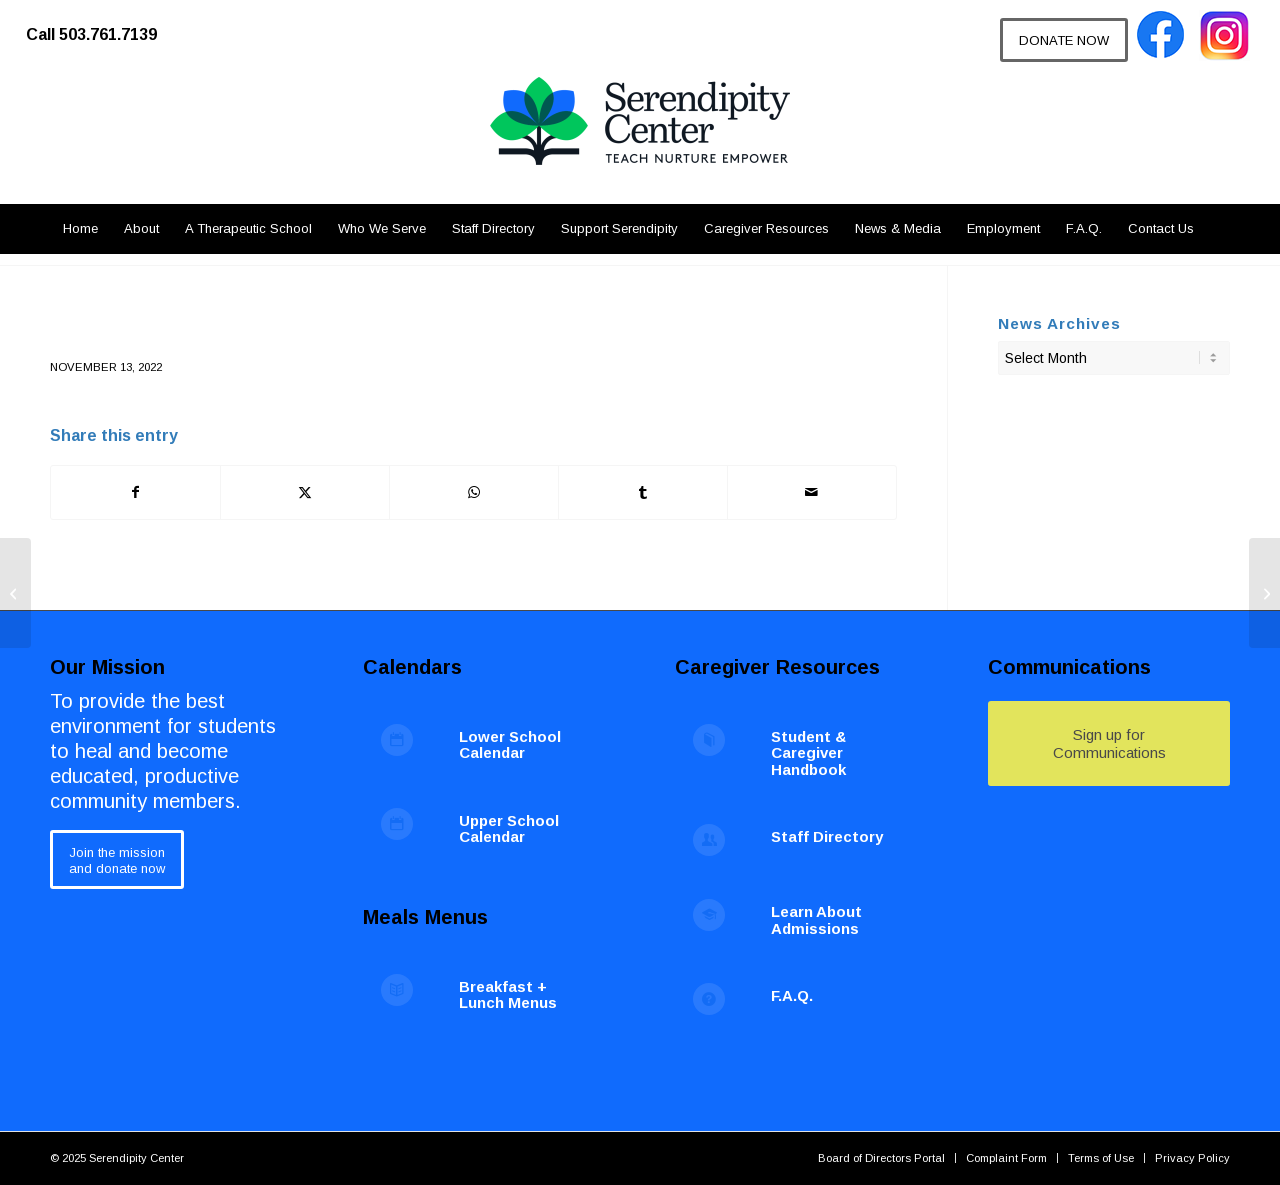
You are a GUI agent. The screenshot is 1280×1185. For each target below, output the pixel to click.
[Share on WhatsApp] (474, 492)
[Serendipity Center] (640, 140)
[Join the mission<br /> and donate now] (117, 859)
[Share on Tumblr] (643, 492)
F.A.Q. (792, 995)
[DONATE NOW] (1064, 40)
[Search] (1218, 229)
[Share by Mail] (812, 492)
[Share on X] (305, 492)
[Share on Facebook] (135, 492)
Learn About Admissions (816, 920)
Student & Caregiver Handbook (808, 753)
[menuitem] (101, 25)
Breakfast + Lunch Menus (508, 995)
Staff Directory (827, 836)
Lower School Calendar (510, 745)
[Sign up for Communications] (1109, 743)
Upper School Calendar (509, 829)
